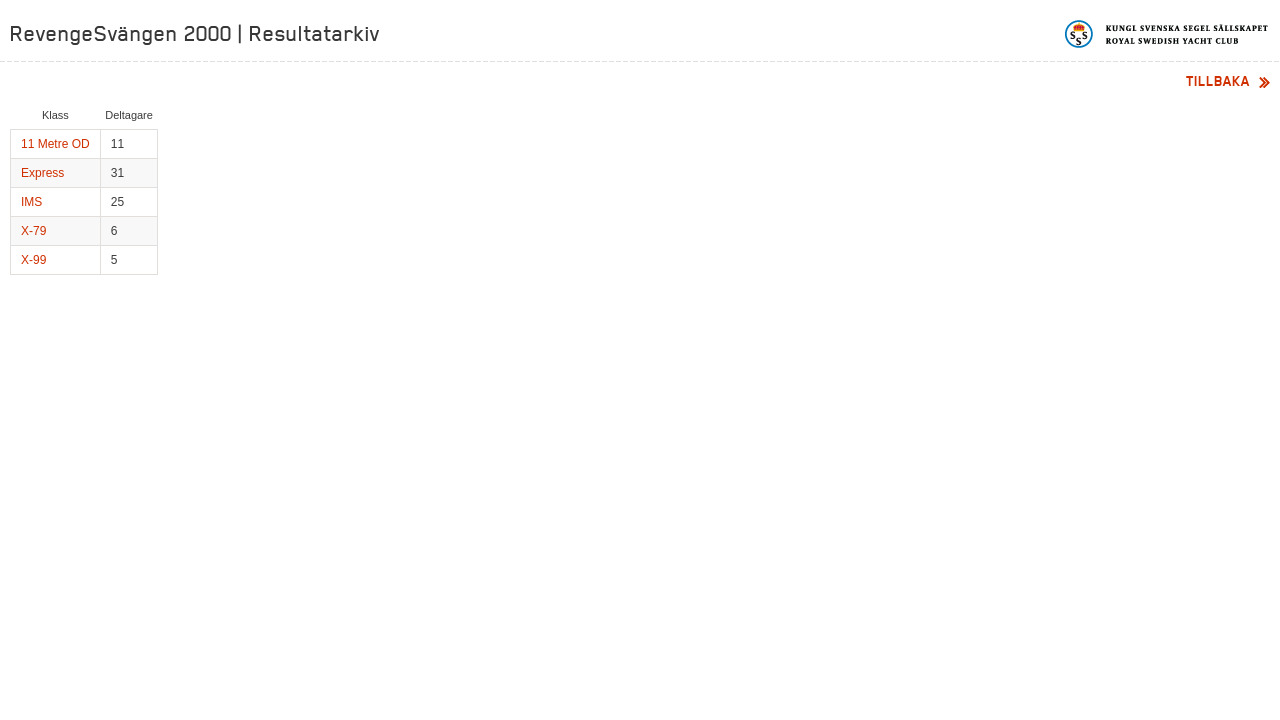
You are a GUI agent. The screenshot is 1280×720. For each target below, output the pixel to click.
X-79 (33, 231)
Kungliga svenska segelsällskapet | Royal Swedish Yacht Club (1167, 34)
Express (42, 173)
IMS (31, 202)
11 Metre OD (55, 144)
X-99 (33, 260)
